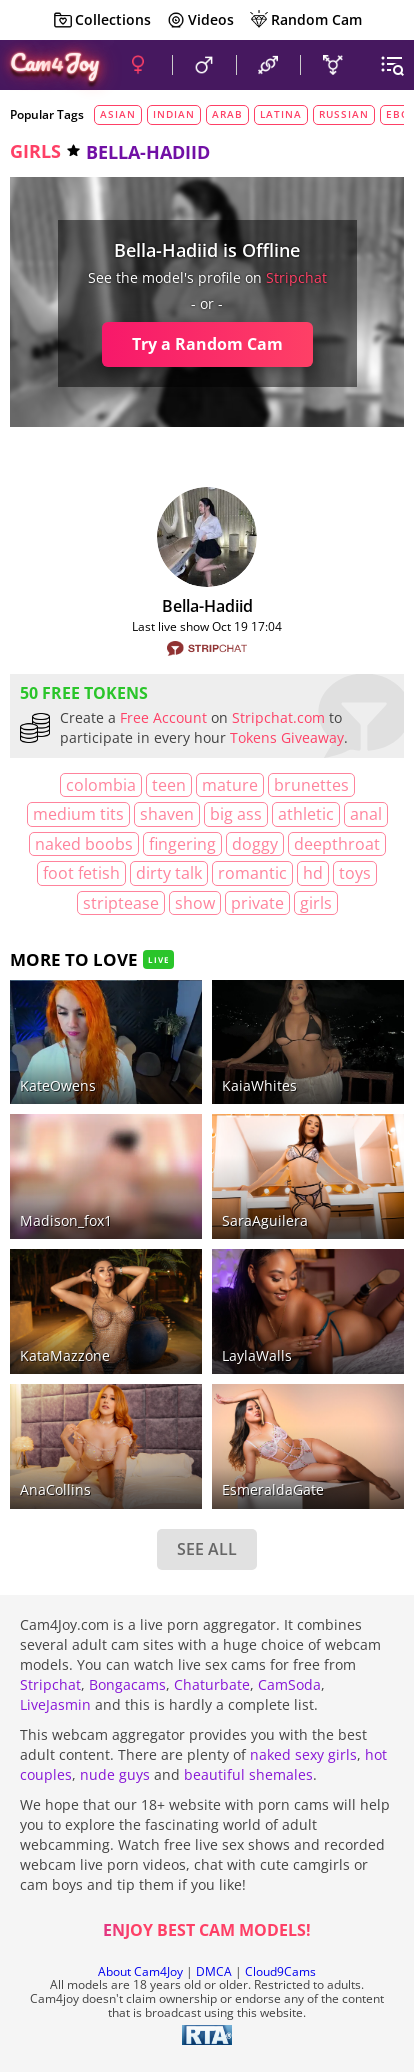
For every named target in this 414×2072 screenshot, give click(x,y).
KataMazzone (65, 1355)
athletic (306, 814)
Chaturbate (212, 1684)
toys (355, 873)
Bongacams (127, 1684)
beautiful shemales (248, 1774)
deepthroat (337, 844)
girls (35, 151)
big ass (236, 814)
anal (366, 814)
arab (227, 114)
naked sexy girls (303, 1754)
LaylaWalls (257, 1355)
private (257, 903)
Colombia (101, 785)
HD (313, 873)
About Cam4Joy (140, 1971)
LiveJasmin (55, 1704)
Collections (102, 20)
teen (169, 785)
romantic (252, 873)
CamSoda (289, 1684)
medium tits (78, 814)
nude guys (115, 1774)
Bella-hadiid (207, 606)
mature (230, 785)
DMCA (214, 1971)
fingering (182, 844)
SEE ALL (207, 1549)
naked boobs (84, 844)
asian (118, 114)
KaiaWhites (259, 1085)
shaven (167, 814)
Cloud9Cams (280, 1971)
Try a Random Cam (207, 344)
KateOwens (58, 1085)
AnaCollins (55, 1489)
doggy (255, 844)
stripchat (296, 277)
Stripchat (50, 1684)
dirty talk (169, 873)
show (195, 903)
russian (344, 114)
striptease (121, 903)
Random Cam (305, 20)
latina (281, 114)
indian (174, 114)
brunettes (311, 785)
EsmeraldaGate (273, 1489)
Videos (200, 20)
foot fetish (81, 873)
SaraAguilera (265, 1220)
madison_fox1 (66, 1220)
